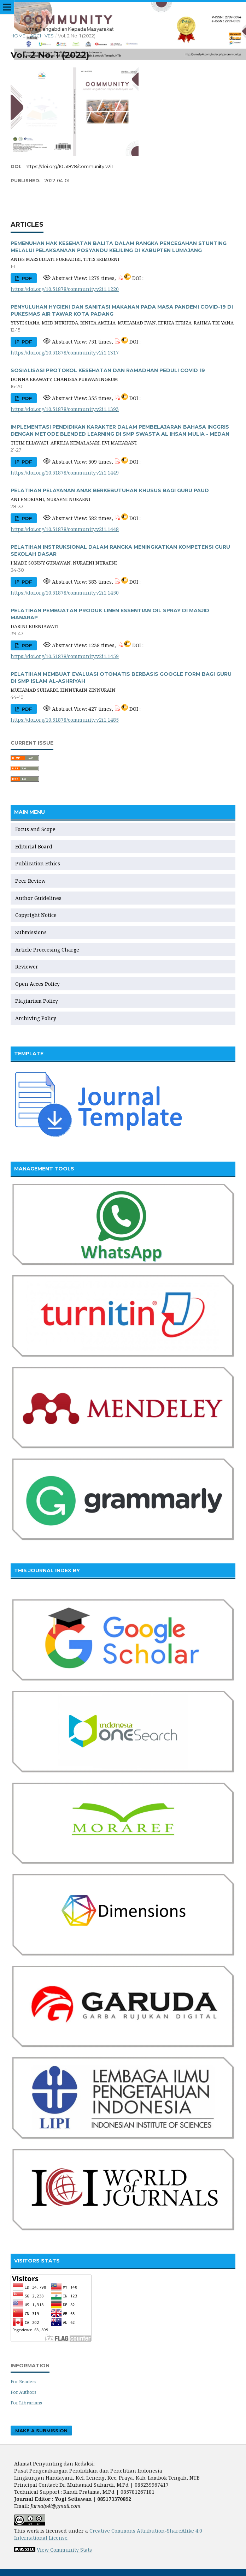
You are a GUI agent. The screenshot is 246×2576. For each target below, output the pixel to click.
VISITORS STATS (37, 2261)
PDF (26, 278)
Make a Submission (41, 2430)
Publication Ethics (37, 863)
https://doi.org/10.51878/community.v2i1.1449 (65, 472)
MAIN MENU (29, 812)
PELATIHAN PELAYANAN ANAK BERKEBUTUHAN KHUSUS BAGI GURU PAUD (110, 490)
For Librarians (26, 2402)
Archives (42, 35)
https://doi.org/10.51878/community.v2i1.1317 (65, 352)
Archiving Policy (35, 1018)
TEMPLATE (28, 1053)
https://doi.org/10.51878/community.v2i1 (69, 166)
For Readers (23, 2381)
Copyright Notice (36, 915)
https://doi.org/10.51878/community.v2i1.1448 (65, 529)
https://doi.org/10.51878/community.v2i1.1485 (65, 719)
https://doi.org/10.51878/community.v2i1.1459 (65, 656)
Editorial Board (33, 846)
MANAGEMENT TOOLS (44, 1168)
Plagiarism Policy (36, 1000)
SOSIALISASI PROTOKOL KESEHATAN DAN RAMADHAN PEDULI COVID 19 (108, 370)
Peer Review (30, 880)
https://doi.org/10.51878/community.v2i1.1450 (65, 592)
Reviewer (26, 966)
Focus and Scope (35, 829)
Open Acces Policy (37, 983)
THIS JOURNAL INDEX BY (47, 1570)
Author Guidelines (38, 898)
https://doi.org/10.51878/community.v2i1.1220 (65, 289)
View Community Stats (64, 2549)
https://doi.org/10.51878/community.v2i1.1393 (65, 409)
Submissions (31, 932)
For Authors (23, 2392)
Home (18, 35)
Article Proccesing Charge (47, 949)
